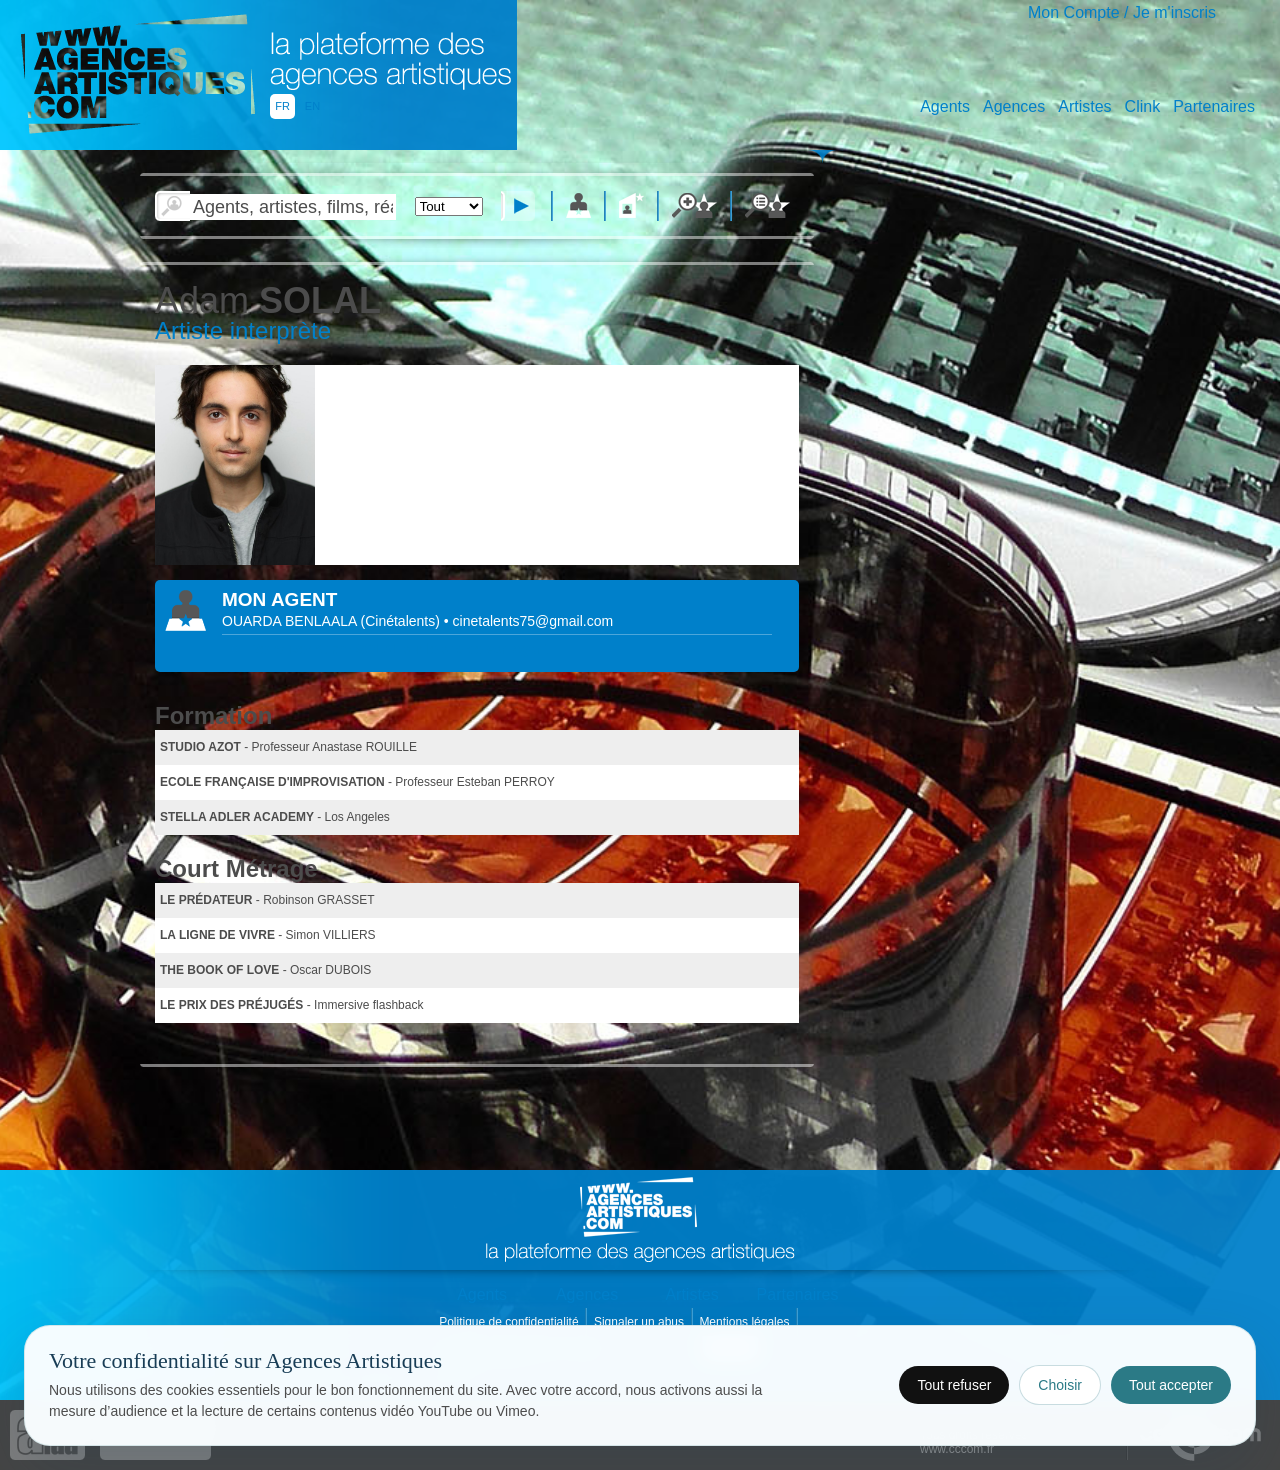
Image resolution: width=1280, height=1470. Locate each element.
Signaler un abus (640, 1322)
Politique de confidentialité (510, 1322)
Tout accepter (1171, 1385)
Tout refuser (954, 1385)
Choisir (1060, 1385)
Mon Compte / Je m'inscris (1122, 12)
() (402, 621)
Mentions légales (745, 1322)
